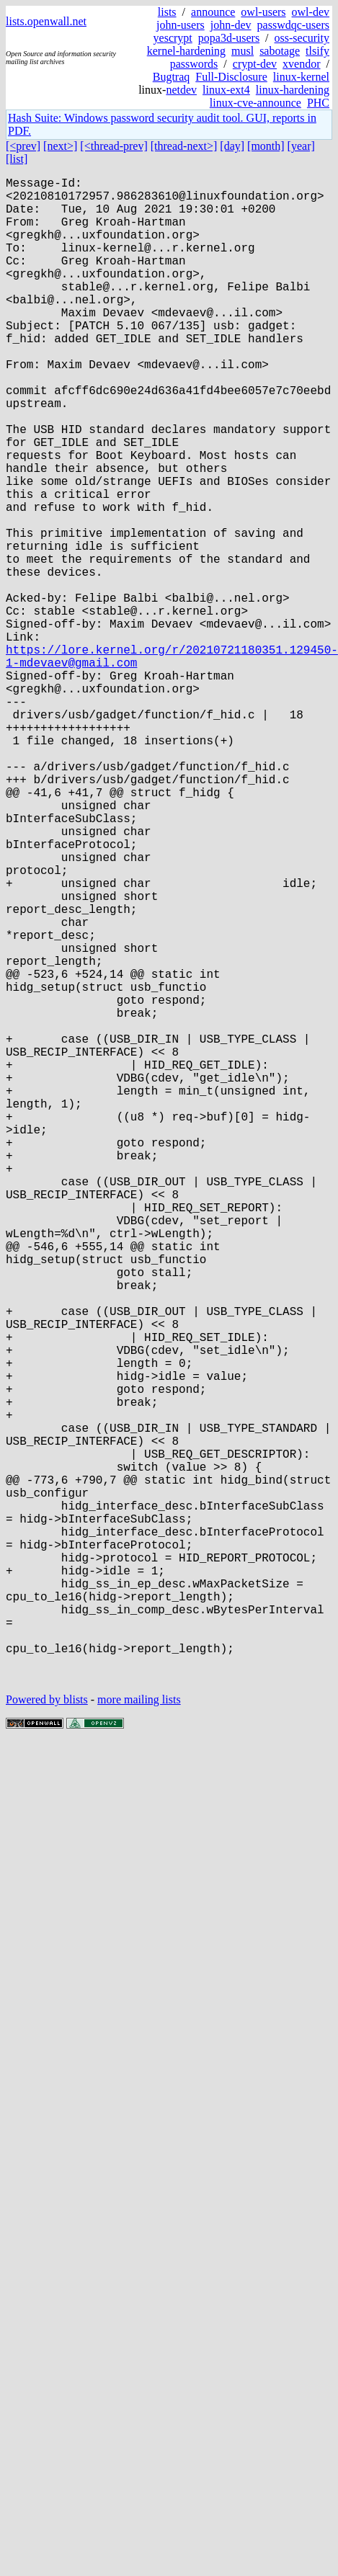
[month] (266, 146)
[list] (16, 159)
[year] (301, 146)
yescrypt (173, 38)
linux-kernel (301, 77)
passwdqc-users (293, 25)
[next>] (60, 146)
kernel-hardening (186, 51)
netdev (181, 90)
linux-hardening (292, 90)
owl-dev (310, 12)
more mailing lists (139, 2034)
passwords (194, 64)
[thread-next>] (184, 146)
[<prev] (23, 146)
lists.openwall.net (46, 21)
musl (242, 51)
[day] (232, 146)
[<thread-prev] (113, 146)
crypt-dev (255, 64)
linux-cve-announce (255, 103)
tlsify (317, 51)
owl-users (263, 12)
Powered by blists (47, 2034)
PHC (318, 103)
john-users (180, 25)
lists (167, 12)
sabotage (279, 51)
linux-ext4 (226, 90)
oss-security (302, 38)
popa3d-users (228, 38)
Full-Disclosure (231, 77)
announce (213, 12)
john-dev (231, 25)
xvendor (301, 64)
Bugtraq (171, 77)
